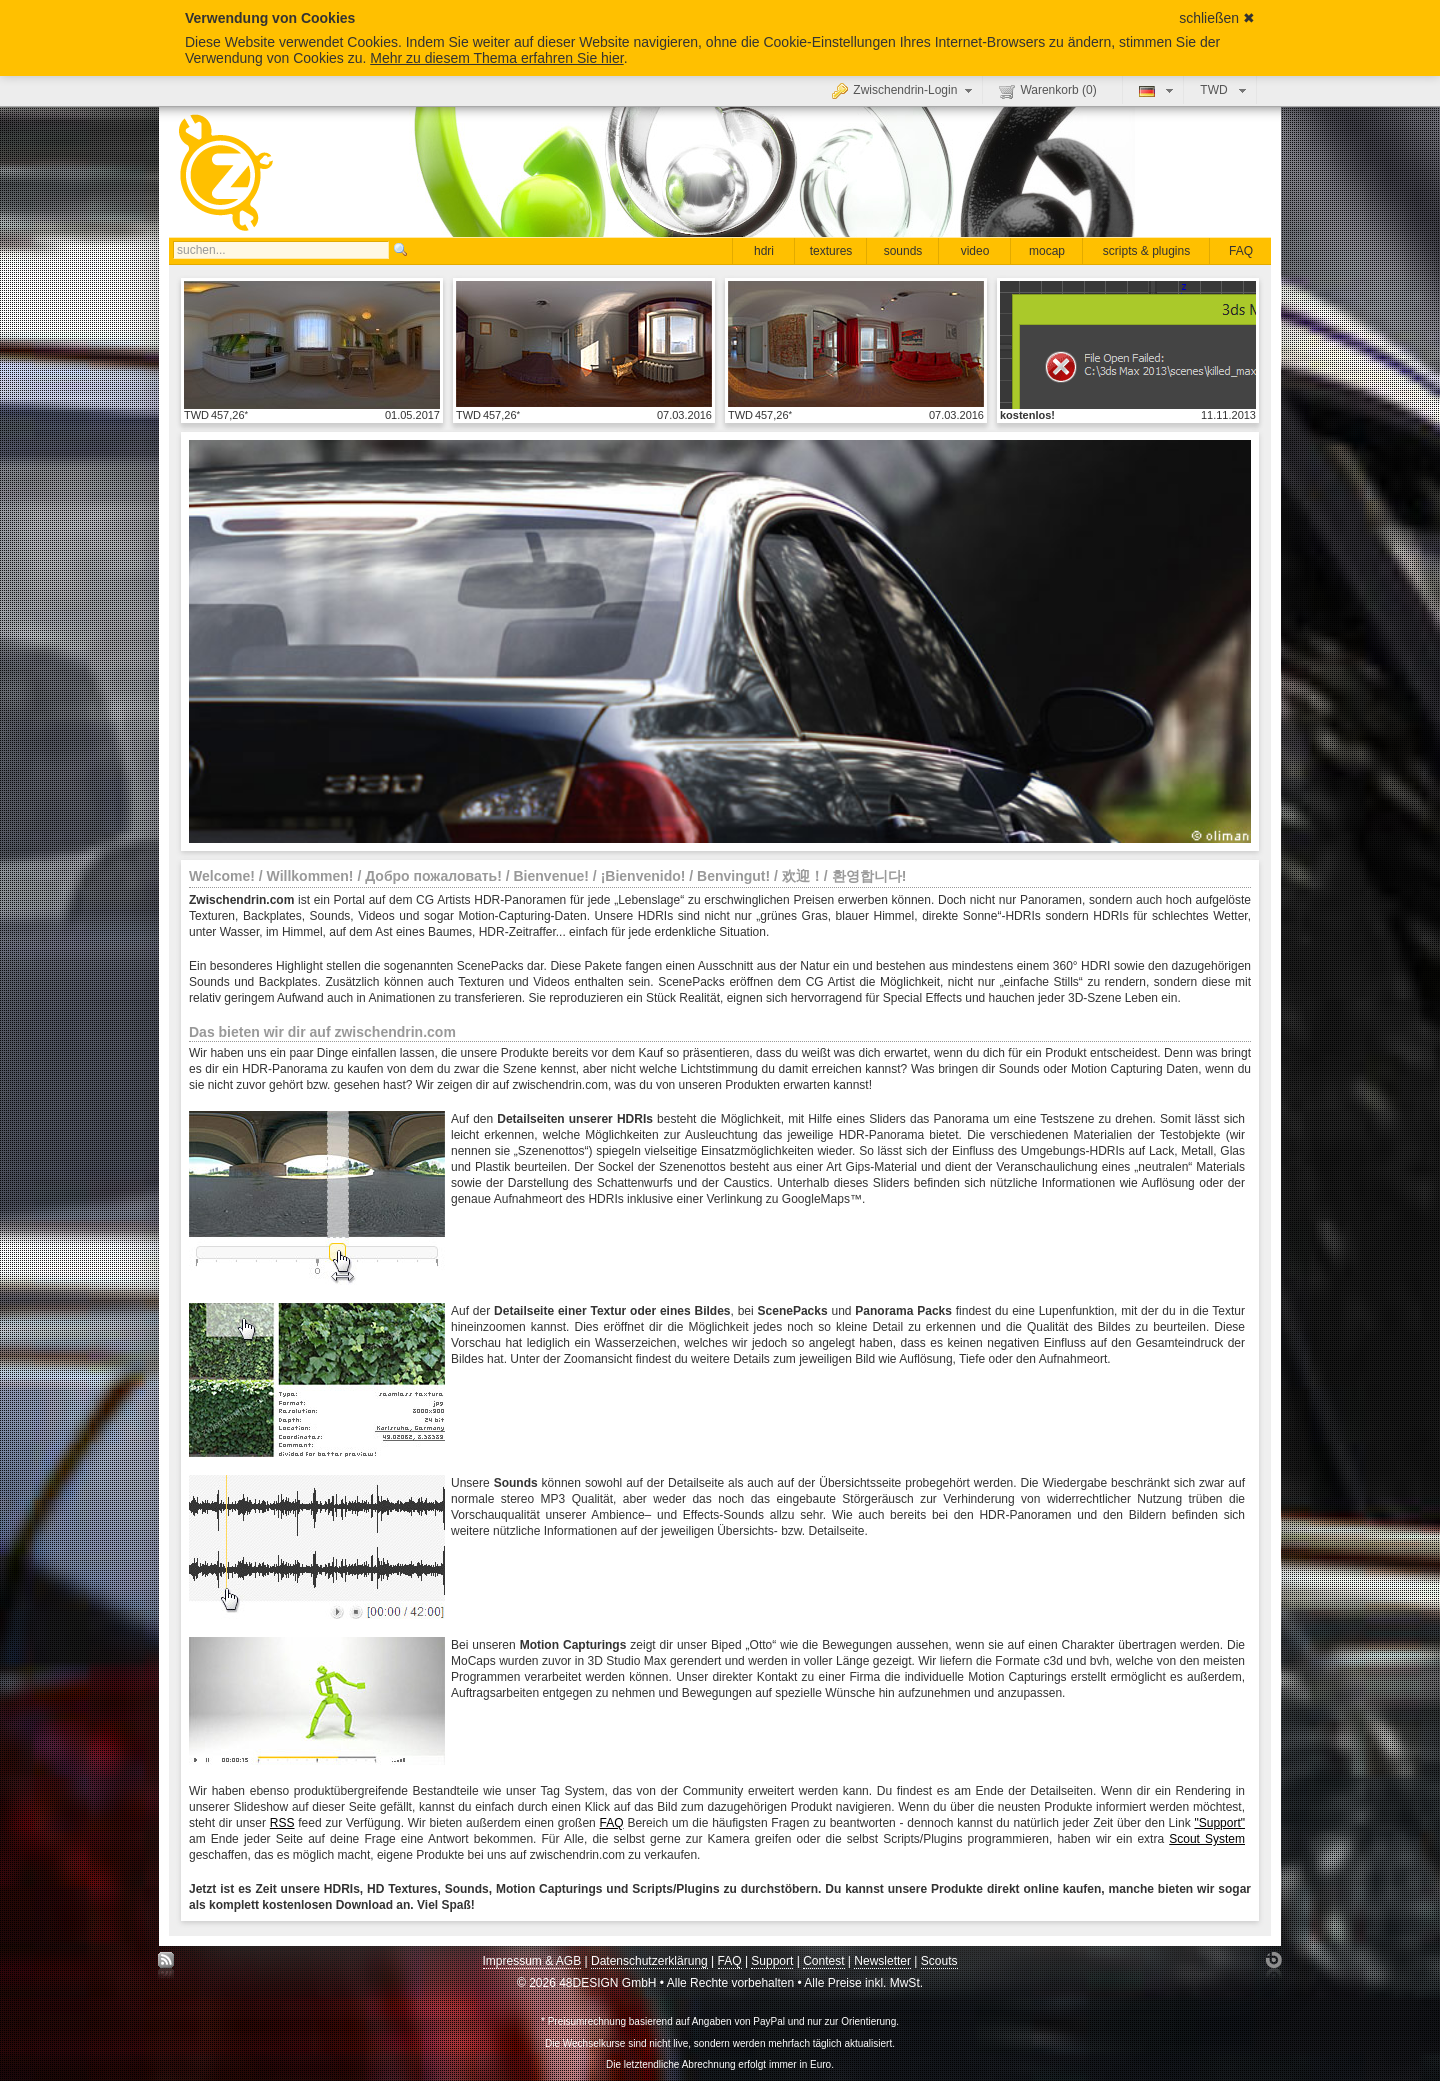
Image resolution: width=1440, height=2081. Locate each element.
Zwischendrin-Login (904, 90)
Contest (823, 1961)
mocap (1047, 251)
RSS (282, 1823)
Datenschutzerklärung (649, 1961)
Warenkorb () (1047, 91)
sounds (903, 251)
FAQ (1241, 251)
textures (831, 251)
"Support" (1219, 1823)
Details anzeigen (312, 344)
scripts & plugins (1146, 251)
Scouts (939, 1961)
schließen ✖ (1217, 18)
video (975, 251)
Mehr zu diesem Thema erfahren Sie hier (496, 58)
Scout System (1207, 1839)
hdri (764, 251)
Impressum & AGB (532, 1961)
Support (772, 1961)
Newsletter (882, 1961)
